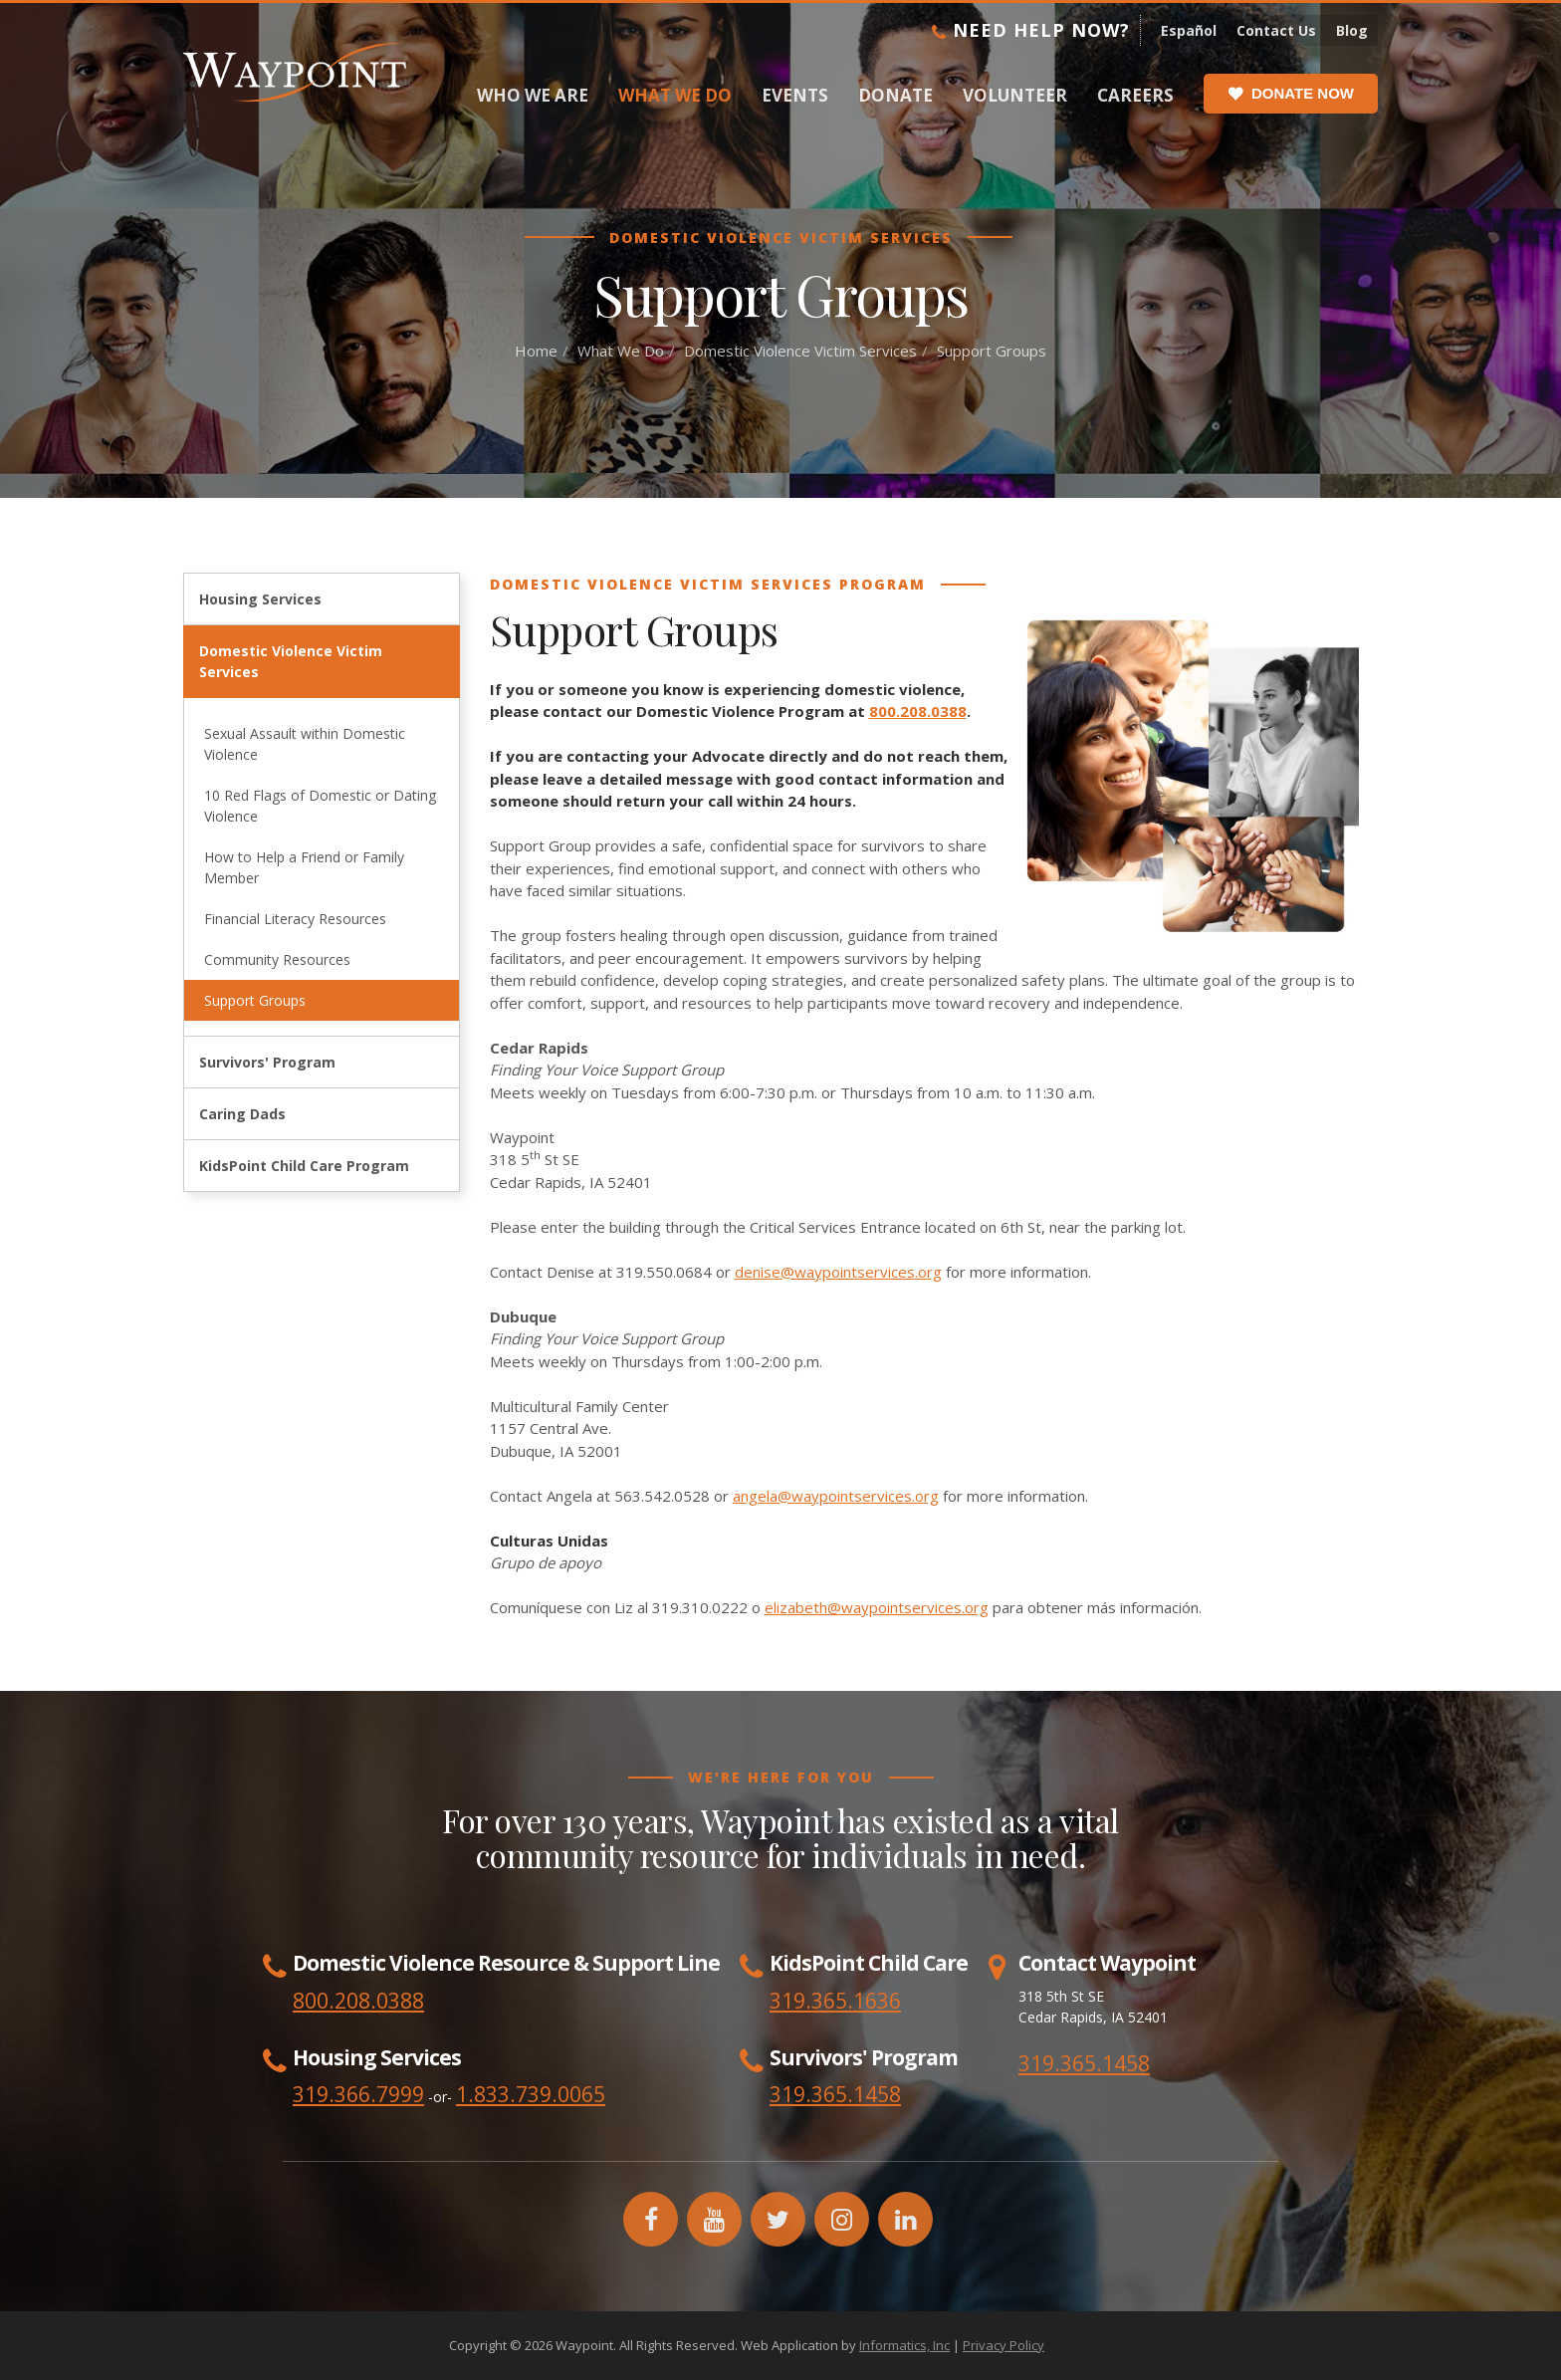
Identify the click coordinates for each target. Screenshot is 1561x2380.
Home (536, 350)
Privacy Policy (1003, 2345)
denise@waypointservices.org (838, 1272)
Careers (1135, 95)
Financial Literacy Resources (295, 918)
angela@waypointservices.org (836, 1496)
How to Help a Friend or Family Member (304, 867)
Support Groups (255, 1000)
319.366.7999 (358, 2094)
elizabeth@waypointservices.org (877, 1607)
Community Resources (277, 959)
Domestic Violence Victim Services (800, 350)
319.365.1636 (835, 2001)
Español (1189, 30)
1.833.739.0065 (530, 2094)
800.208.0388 (918, 711)
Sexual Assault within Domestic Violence (304, 744)
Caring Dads (242, 1113)
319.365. (811, 2094)
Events (795, 95)
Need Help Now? (1031, 30)
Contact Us (1276, 30)
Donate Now (1290, 94)
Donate (895, 95)
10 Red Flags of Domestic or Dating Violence (320, 806)
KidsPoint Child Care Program (304, 1165)
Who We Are (532, 95)
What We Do (675, 95)
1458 (877, 2094)
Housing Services (260, 599)
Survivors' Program (267, 1062)
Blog (1352, 30)
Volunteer (1015, 95)
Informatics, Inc (904, 2345)
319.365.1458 (1084, 2063)
